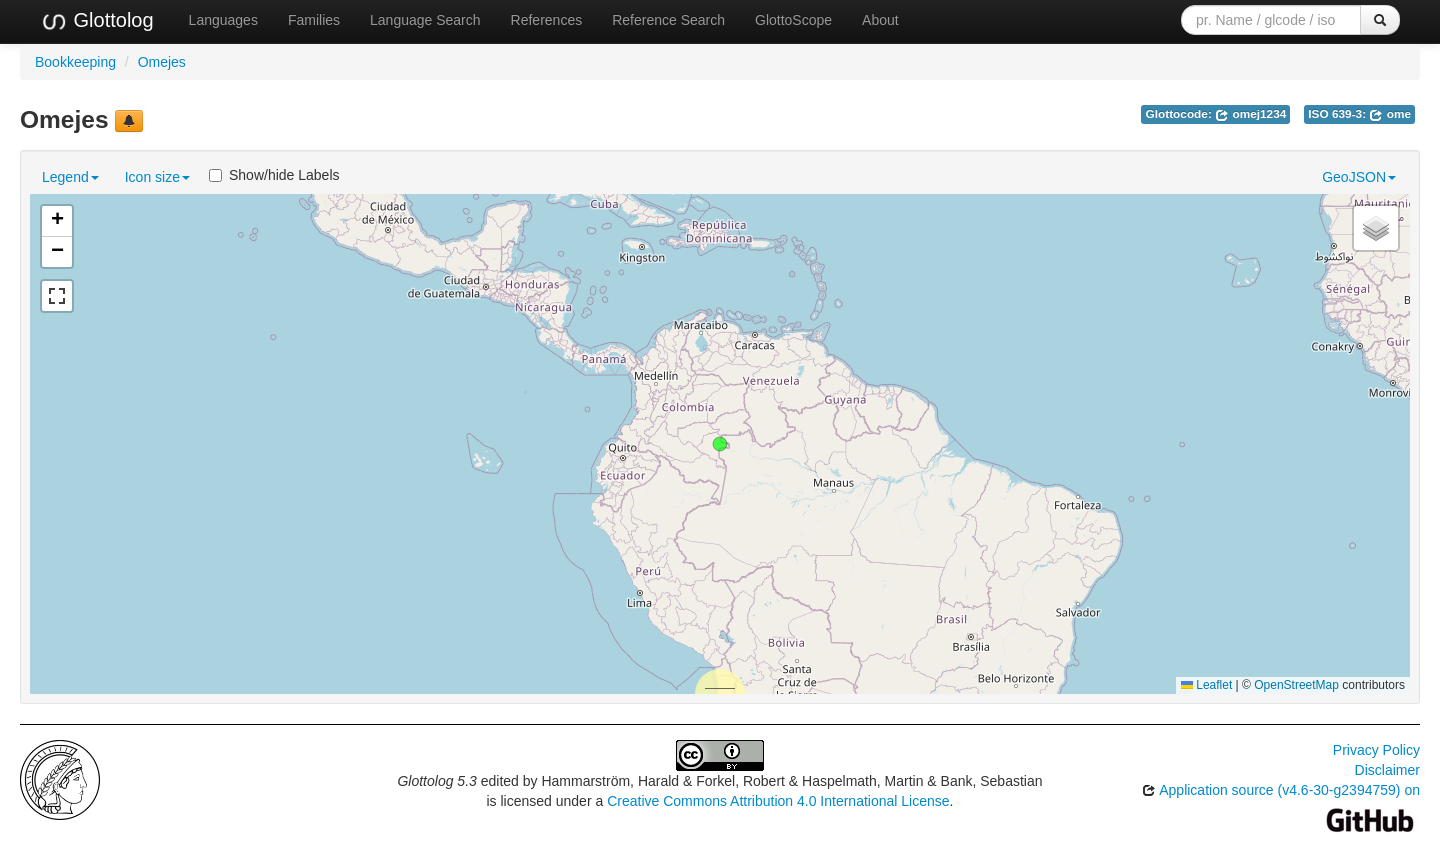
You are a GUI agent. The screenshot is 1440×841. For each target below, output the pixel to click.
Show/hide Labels (274, 175)
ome (1390, 114)
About (880, 20)
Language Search (425, 20)
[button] (720, 444)
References (547, 20)
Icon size (157, 177)
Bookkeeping (75, 62)
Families (314, 20)
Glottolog (97, 21)
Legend (70, 177)
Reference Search (668, 20)
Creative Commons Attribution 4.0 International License (778, 801)
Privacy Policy (1376, 750)
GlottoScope (793, 20)
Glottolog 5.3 (436, 781)
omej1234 (1250, 114)
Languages (223, 20)
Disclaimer (1387, 770)
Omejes (162, 62)
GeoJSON (1359, 177)
